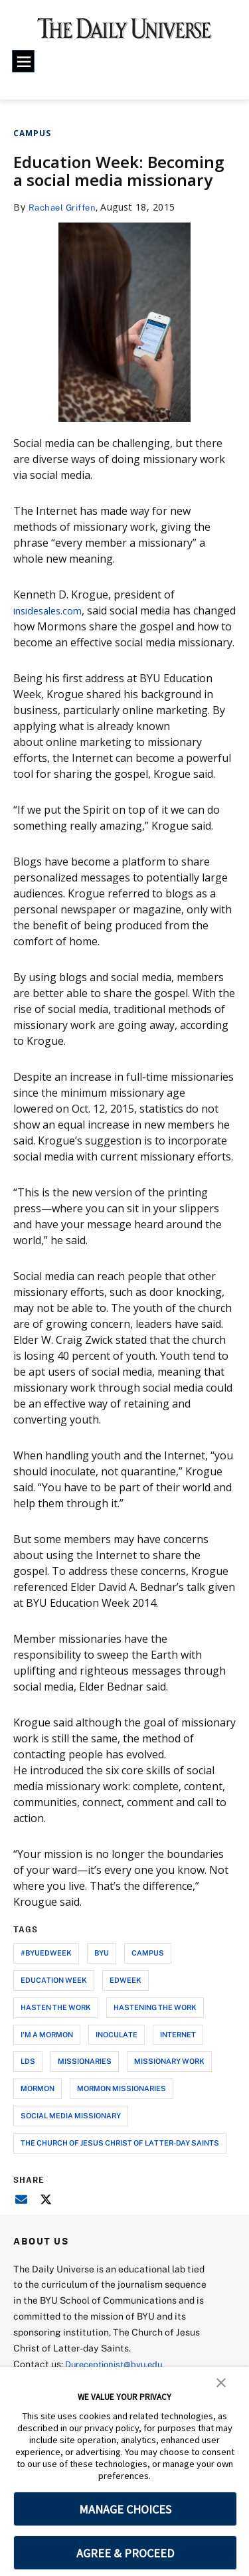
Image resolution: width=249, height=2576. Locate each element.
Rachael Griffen (65, 207)
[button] (221, 2381)
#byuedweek (46, 1968)
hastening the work (155, 2023)
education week (54, 1995)
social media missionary (71, 2131)
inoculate (116, 2050)
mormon (37, 2104)
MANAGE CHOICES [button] (125, 2509)
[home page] (124, 33)
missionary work (169, 2076)
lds (28, 2076)
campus (147, 1968)
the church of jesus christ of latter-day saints (120, 2158)
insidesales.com (51, 610)
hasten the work (56, 2023)
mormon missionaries (121, 2104)
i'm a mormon (47, 2050)
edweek (125, 1995)
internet (178, 2050)
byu (101, 1968)
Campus (32, 133)
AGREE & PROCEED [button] (125, 2553)
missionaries (85, 2076)
